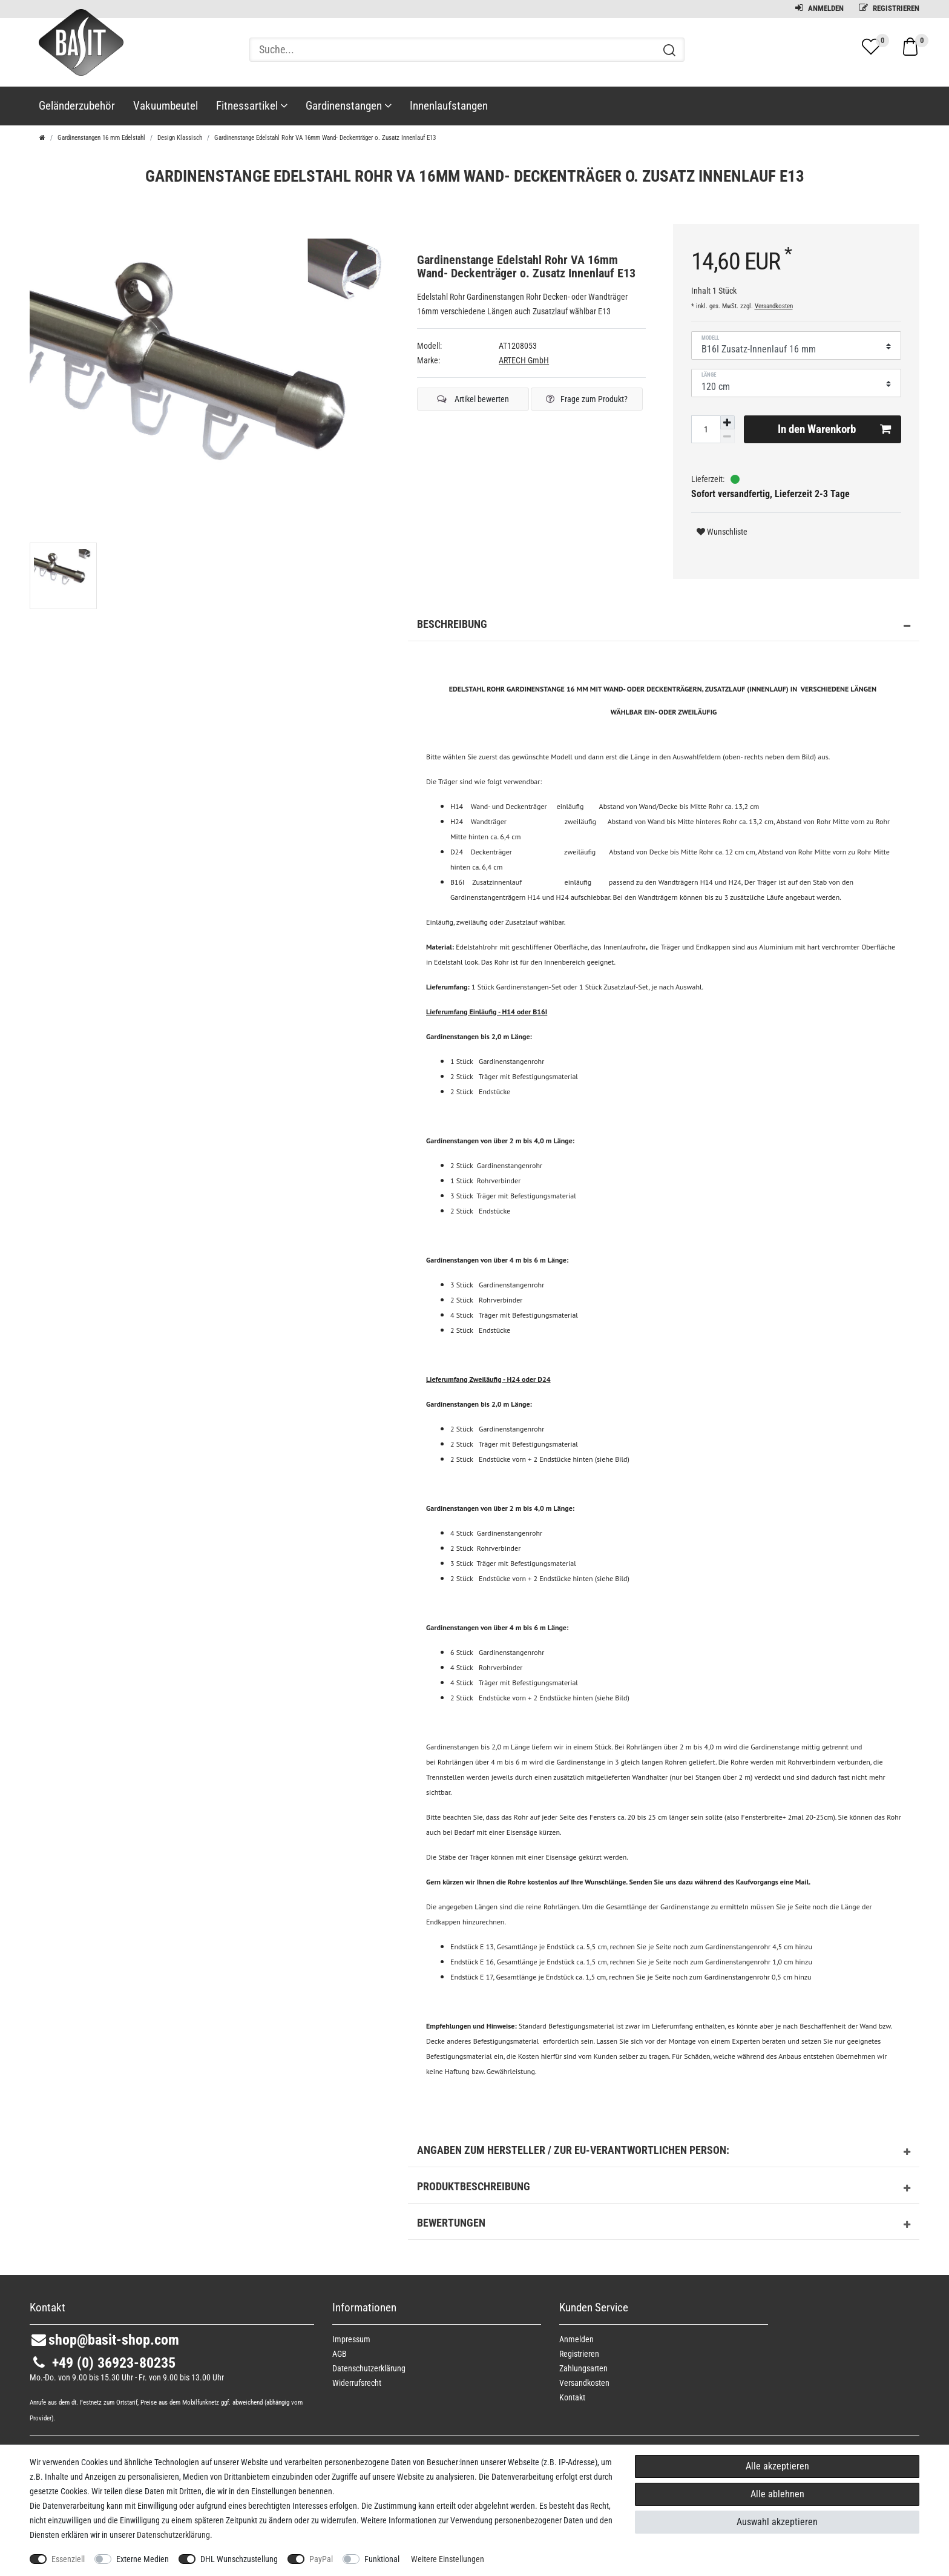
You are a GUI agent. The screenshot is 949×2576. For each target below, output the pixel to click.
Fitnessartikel (251, 106)
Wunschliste (722, 532)
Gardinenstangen (349, 106)
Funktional (381, 2559)
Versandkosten (774, 306)
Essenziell (68, 2559)
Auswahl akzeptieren (777, 2522)
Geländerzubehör (77, 106)
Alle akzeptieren (777, 2466)
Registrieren (889, 8)
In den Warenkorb (834, 429)
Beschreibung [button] (663, 626)
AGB (339, 2354)
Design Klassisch (179, 138)
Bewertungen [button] (663, 2225)
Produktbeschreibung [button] (663, 2188)
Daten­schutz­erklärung (369, 2368)
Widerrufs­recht (356, 2383)
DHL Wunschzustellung (239, 2559)
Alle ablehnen (777, 2494)
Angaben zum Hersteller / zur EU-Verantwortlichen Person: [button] (663, 2152)
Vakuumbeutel (165, 106)
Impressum (351, 2339)
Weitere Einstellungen (447, 2559)
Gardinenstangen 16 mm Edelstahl (101, 138)
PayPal (321, 2559)
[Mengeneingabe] (705, 429)
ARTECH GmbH (524, 360)
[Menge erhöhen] (727, 422)
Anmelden (819, 8)
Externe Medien (142, 2559)
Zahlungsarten (583, 2368)
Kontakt (572, 2397)
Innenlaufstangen (449, 106)
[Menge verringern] (727, 436)
